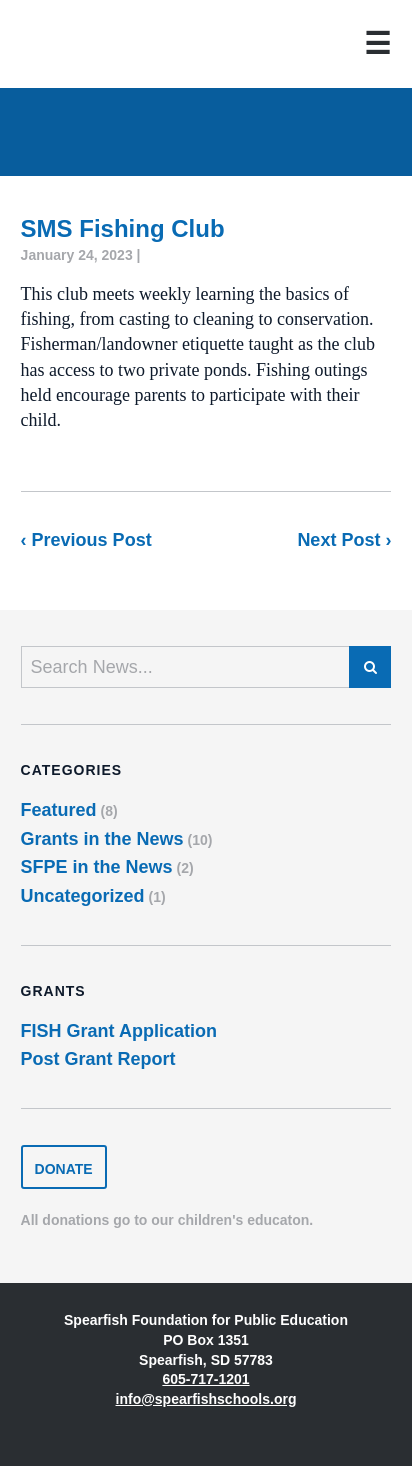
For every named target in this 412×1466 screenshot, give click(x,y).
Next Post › (344, 540)
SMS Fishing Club (123, 228)
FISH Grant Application (119, 1031)
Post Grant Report (98, 1059)
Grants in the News (102, 839)
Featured (59, 810)
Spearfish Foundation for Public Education (86, 44)
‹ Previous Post (86, 540)
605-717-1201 (205, 1379)
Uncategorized (83, 896)
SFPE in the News (97, 867)
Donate (64, 1169)
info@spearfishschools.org (206, 1399)
